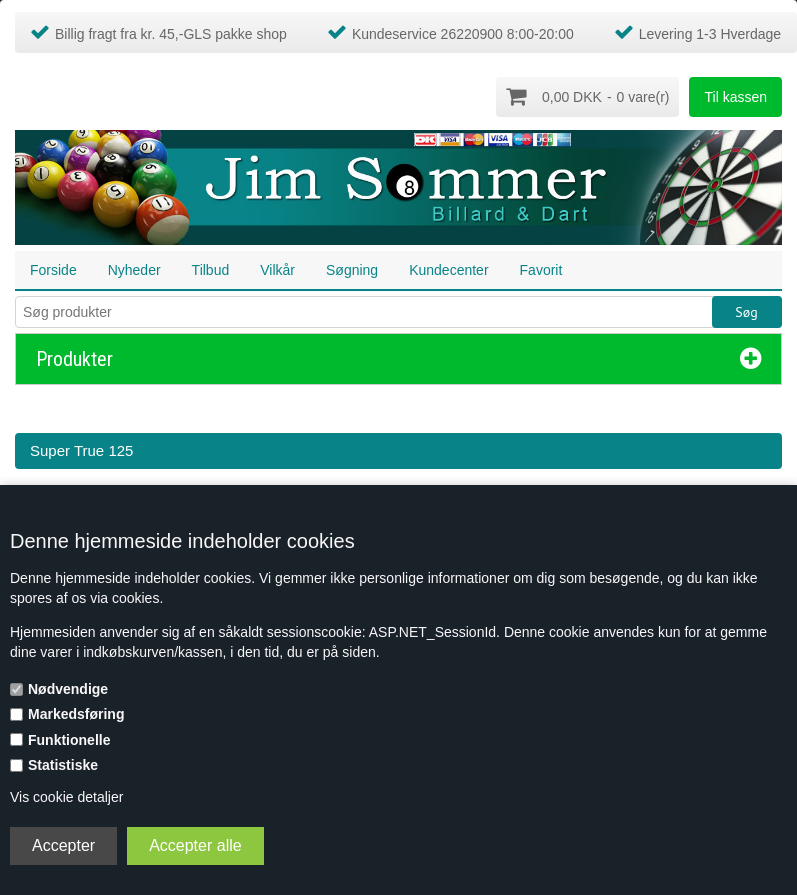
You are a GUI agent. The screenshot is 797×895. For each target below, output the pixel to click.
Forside (53, 269)
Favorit (541, 269)
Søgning (352, 269)
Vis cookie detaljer (66, 797)
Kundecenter (448, 269)
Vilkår (277, 269)
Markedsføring (76, 714)
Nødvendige (68, 689)
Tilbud (211, 269)
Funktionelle (69, 740)
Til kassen (735, 97)
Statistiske (63, 765)
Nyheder (134, 269)
